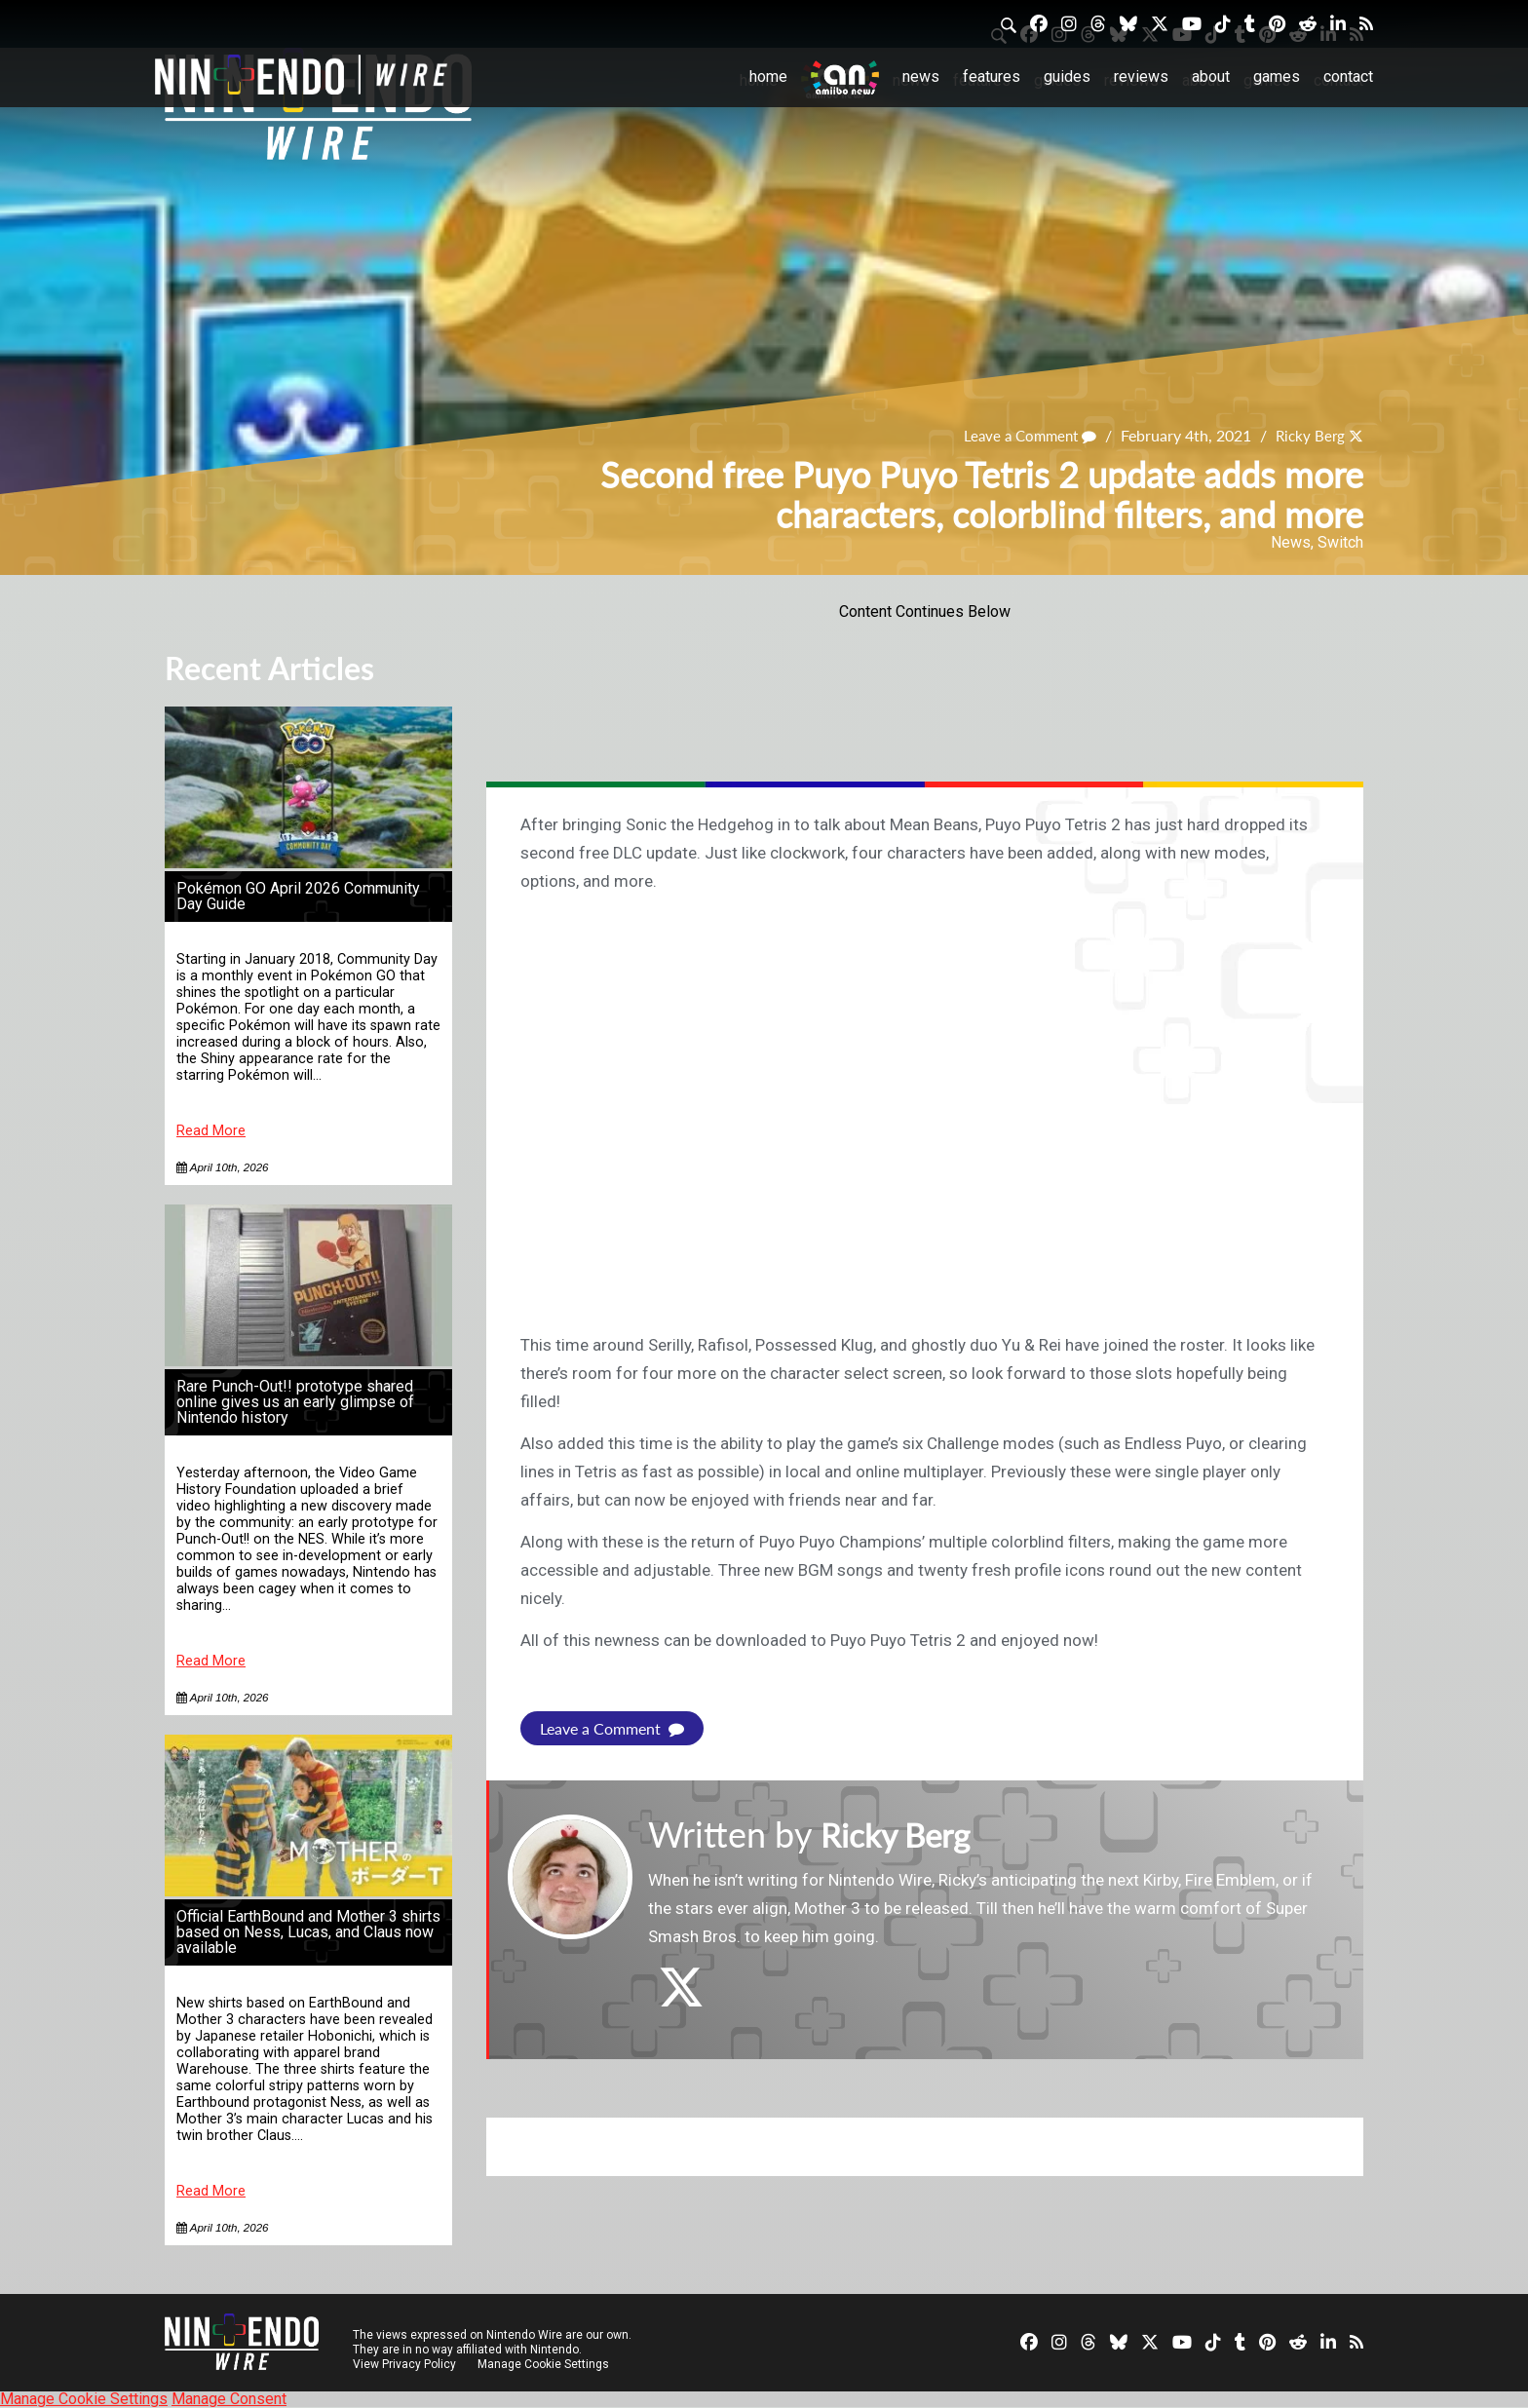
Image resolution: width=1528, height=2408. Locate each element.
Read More (211, 1131)
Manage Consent (229, 2398)
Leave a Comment (1022, 436)
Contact (1348, 76)
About (1211, 76)
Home (768, 76)
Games (1276, 76)
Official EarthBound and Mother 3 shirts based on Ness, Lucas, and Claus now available (308, 1932)
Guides (1067, 76)
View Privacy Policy (404, 2364)
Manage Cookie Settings (544, 2364)
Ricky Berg (1308, 436)
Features (991, 76)
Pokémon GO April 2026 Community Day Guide (298, 896)
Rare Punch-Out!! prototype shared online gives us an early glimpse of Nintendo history (295, 1402)
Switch (1340, 542)
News (920, 76)
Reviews (1141, 76)
